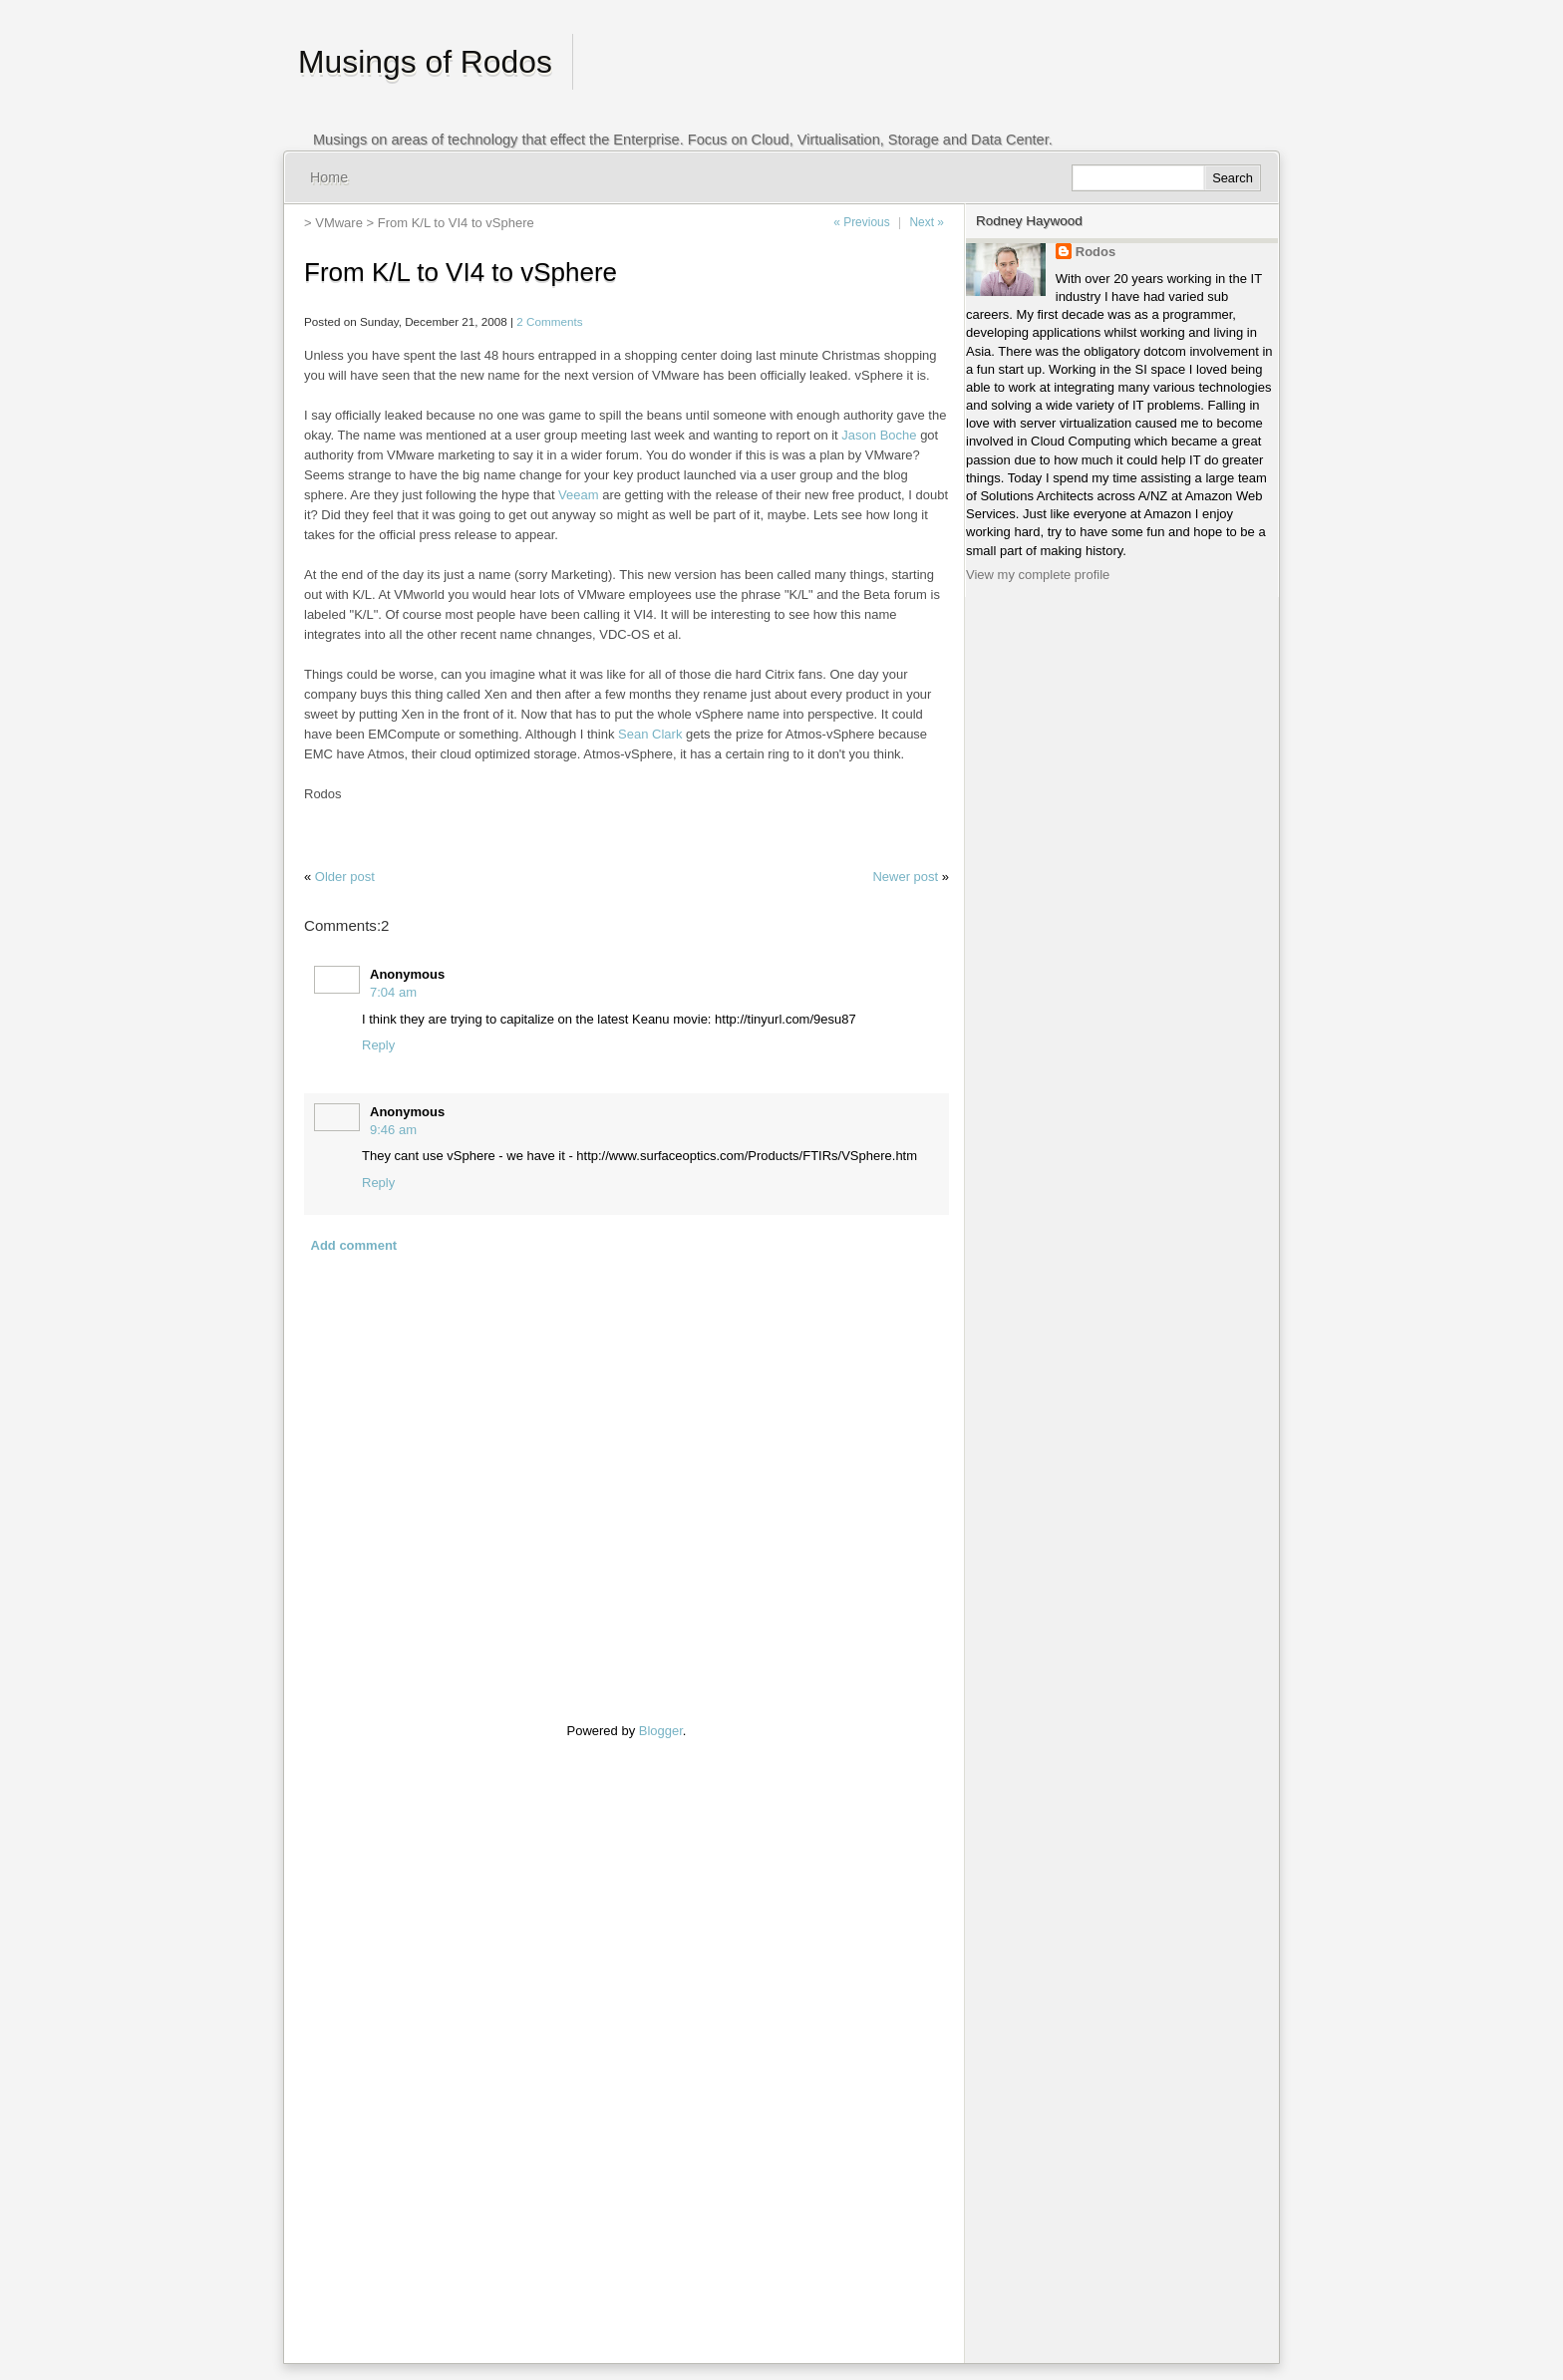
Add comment (354, 1245)
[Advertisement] (364, 2039)
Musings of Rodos (425, 62)
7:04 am (393, 992)
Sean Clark (650, 734)
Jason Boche (878, 435)
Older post (345, 876)
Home (329, 177)
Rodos (1095, 251)
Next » (926, 222)
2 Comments (549, 321)
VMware (339, 222)
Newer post (905, 876)
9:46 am (393, 1129)
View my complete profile (1037, 574)
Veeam (578, 494)
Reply (378, 1045)
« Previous (861, 222)
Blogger (661, 1730)
